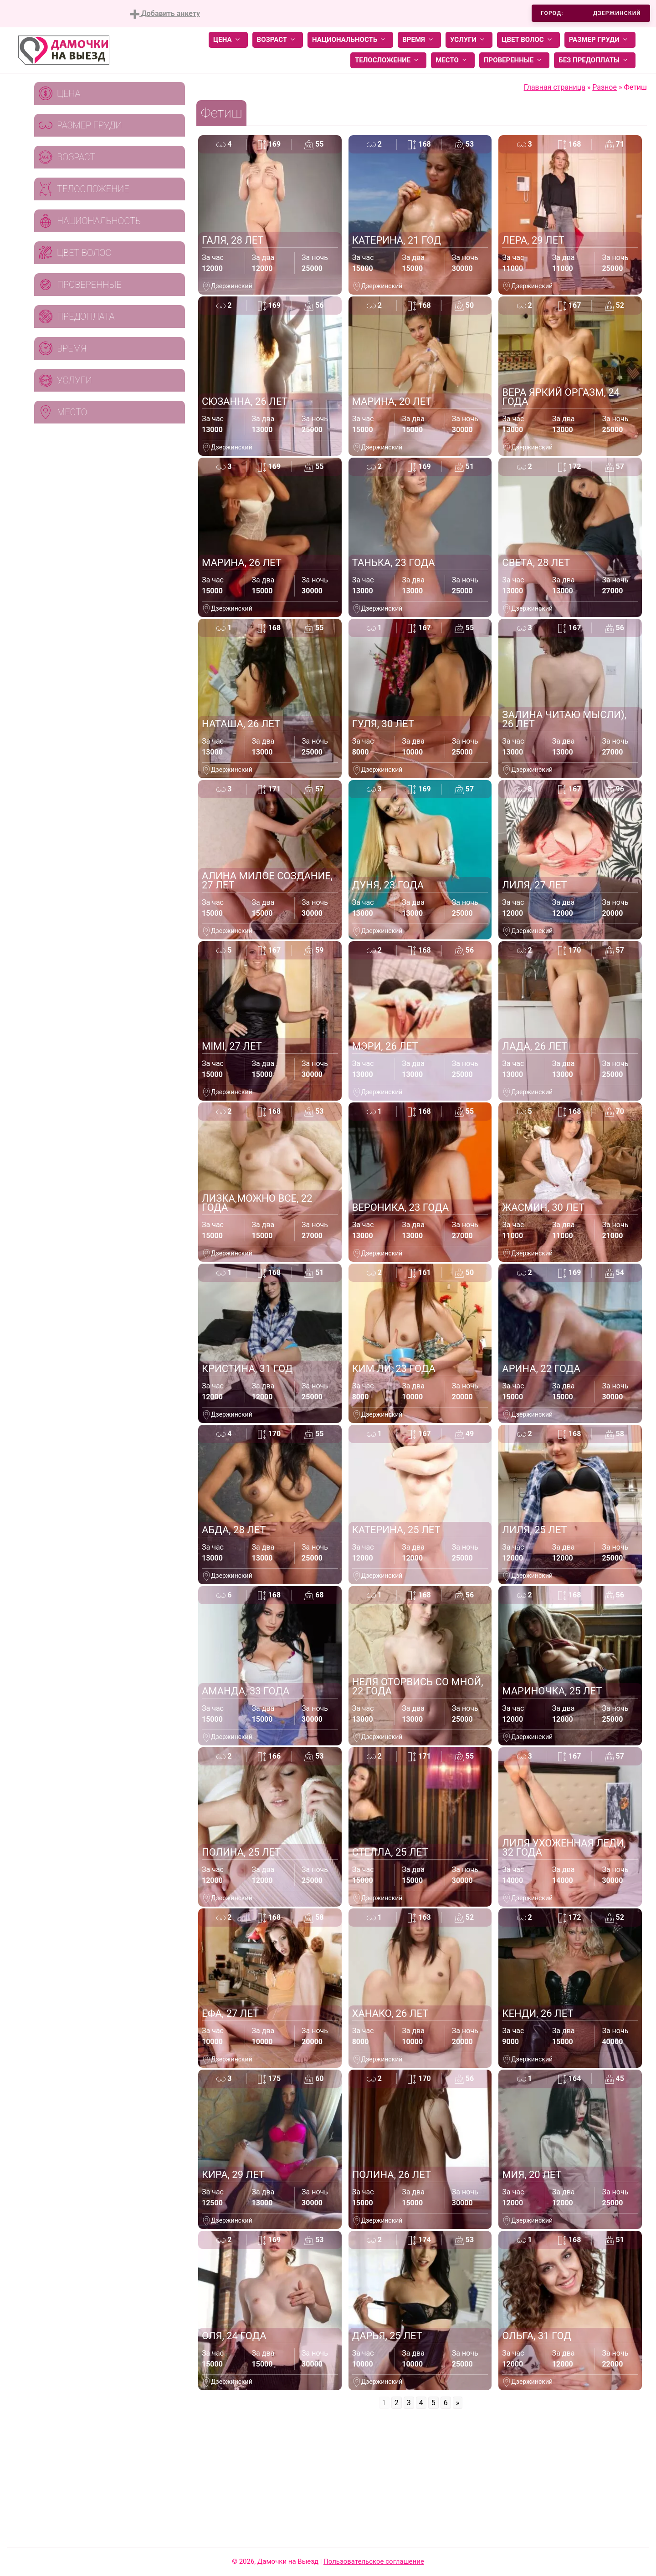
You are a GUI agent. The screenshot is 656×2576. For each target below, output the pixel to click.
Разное (604, 87)
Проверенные (514, 60)
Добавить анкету (165, 14)
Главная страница (554, 87)
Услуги (469, 40)
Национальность (350, 40)
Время (419, 40)
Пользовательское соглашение (373, 2561)
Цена (228, 40)
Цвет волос (528, 40)
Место (453, 60)
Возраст (277, 40)
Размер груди (600, 40)
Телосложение (388, 60)
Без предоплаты (595, 60)
